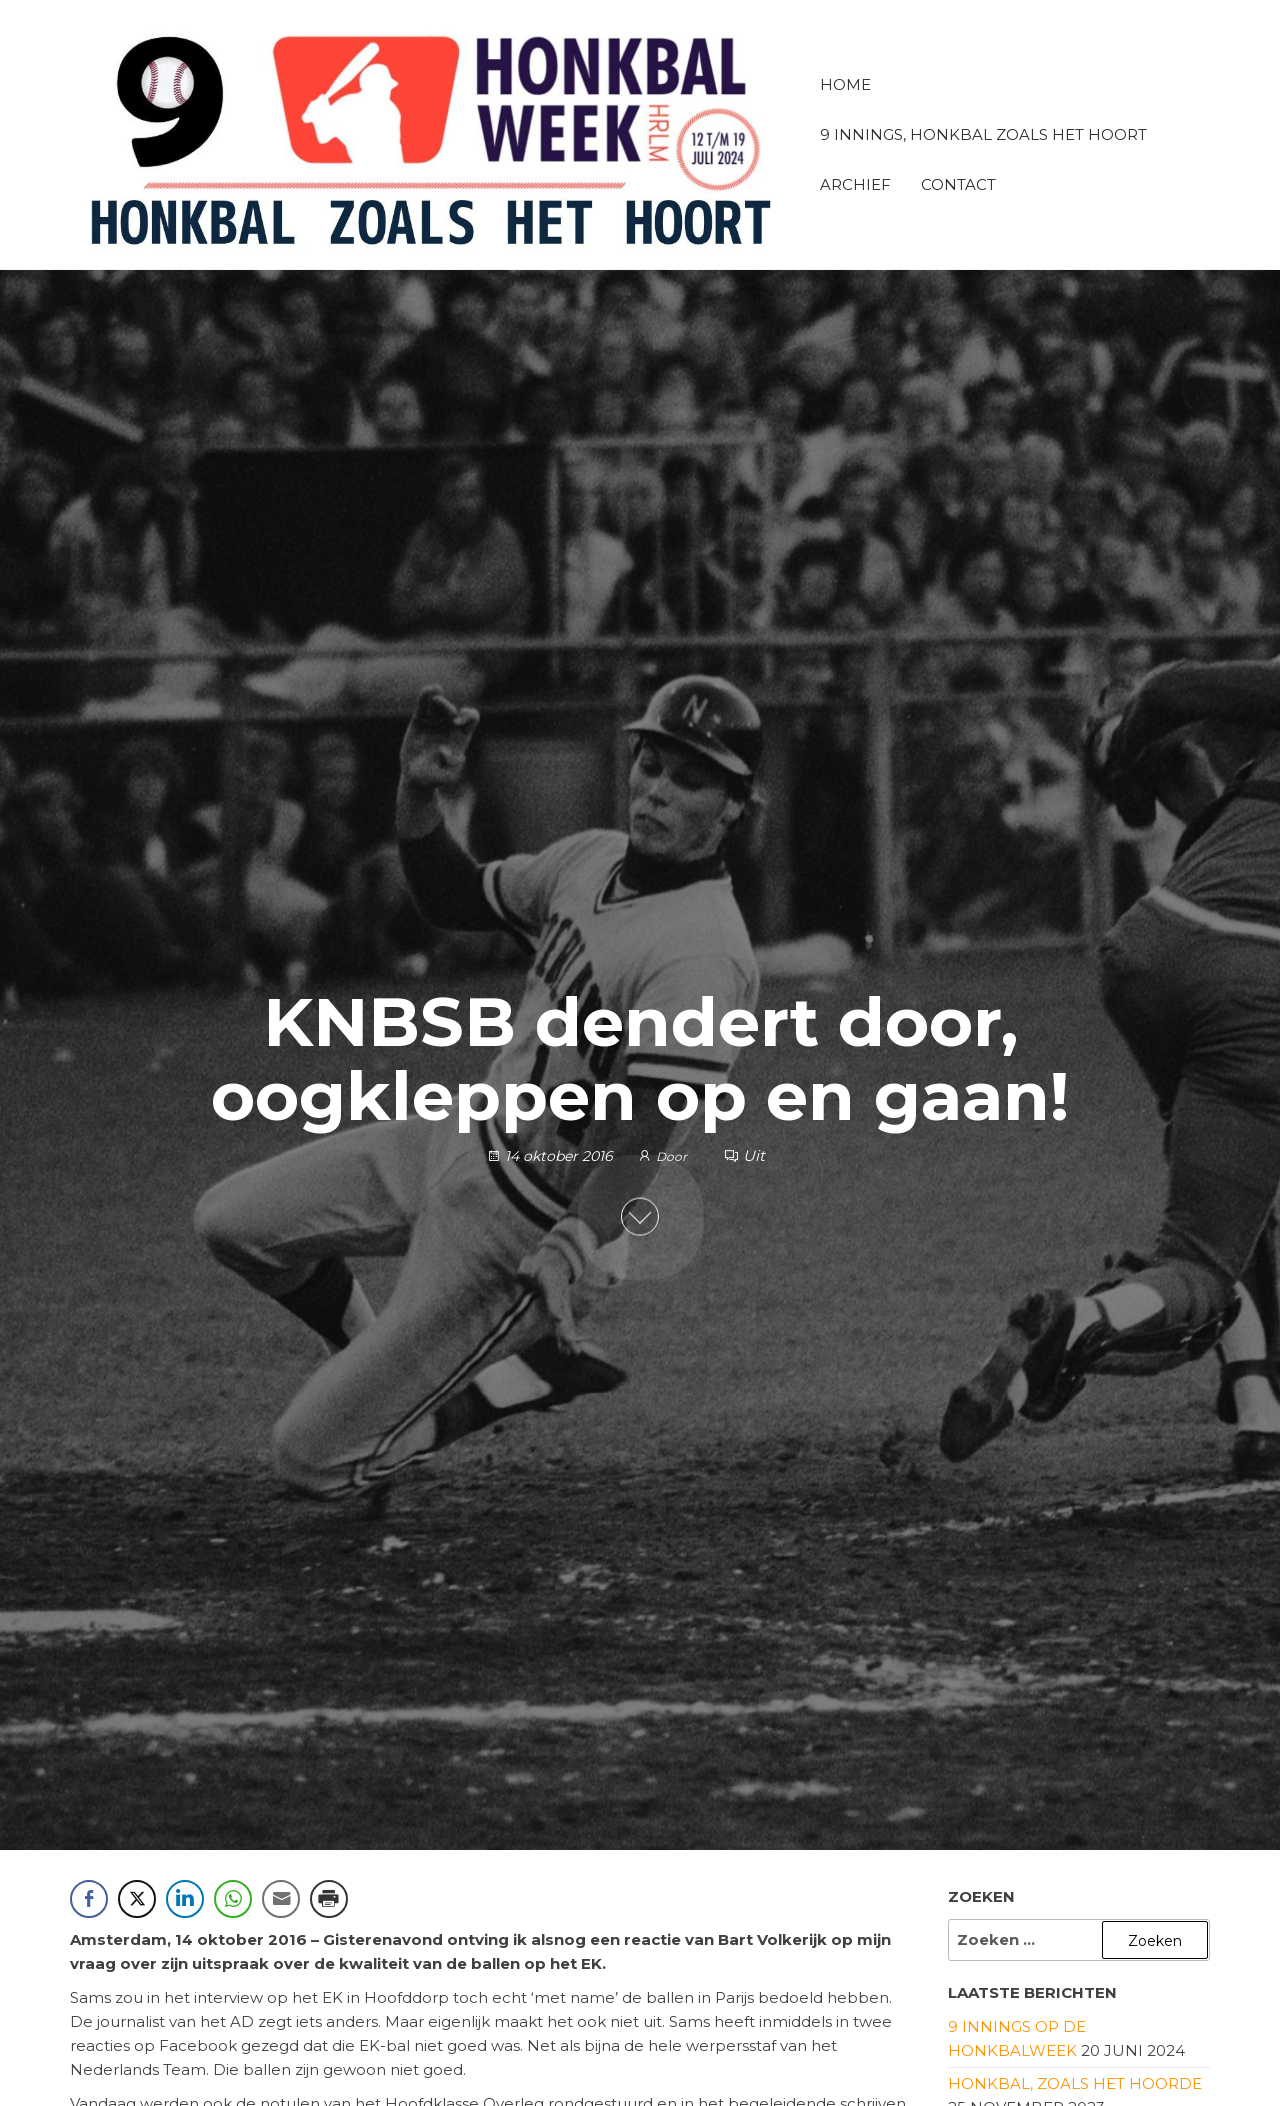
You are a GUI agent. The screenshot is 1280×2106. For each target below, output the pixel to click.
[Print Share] (329, 1899)
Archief (855, 184)
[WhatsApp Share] (233, 1899)
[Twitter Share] (137, 1899)
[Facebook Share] (89, 1899)
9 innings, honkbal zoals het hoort (983, 134)
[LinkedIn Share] (185, 1899)
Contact (958, 184)
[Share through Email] (281, 1899)
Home (845, 84)
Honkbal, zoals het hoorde (1075, 2083)
